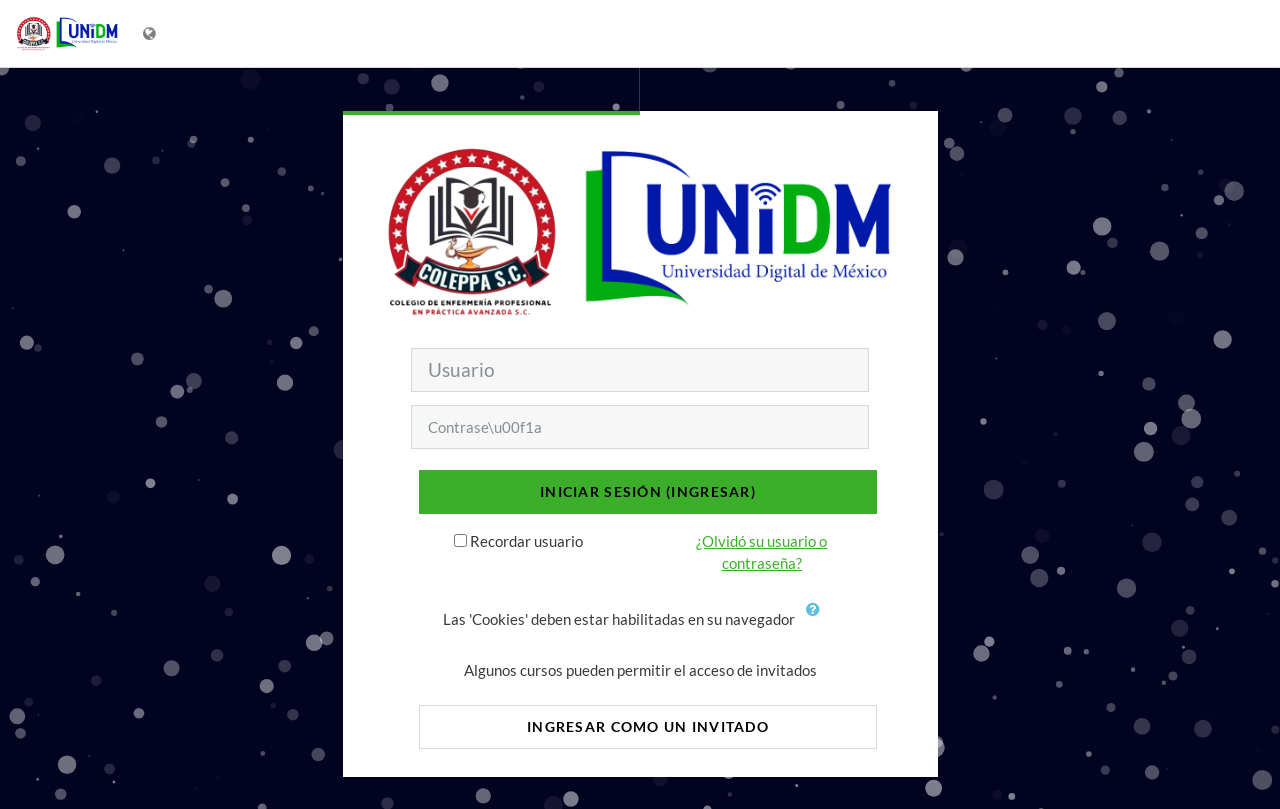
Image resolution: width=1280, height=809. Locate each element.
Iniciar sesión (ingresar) (648, 491)
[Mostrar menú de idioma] (151, 33)
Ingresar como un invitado (648, 726)
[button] (818, 621)
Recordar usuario (526, 541)
